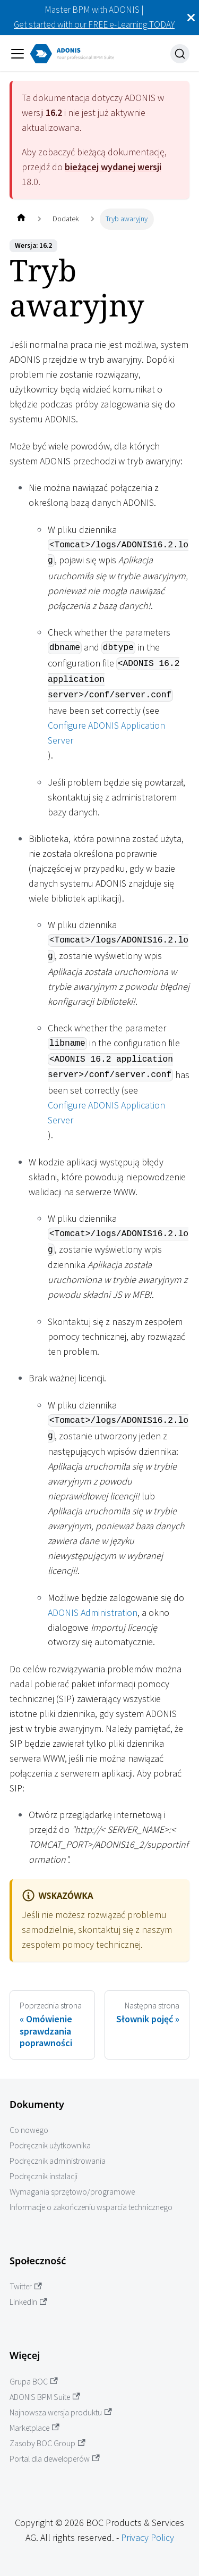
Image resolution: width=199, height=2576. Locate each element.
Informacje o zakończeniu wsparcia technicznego (91, 2207)
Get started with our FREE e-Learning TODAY (94, 24)
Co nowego (29, 2130)
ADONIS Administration (92, 1612)
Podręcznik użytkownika (50, 2145)
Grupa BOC (34, 2382)
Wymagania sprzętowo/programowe (72, 2192)
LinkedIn (28, 2302)
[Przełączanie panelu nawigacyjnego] (17, 54)
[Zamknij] (191, 17)
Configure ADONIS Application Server (106, 732)
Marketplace (34, 2428)
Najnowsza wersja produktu (61, 2412)
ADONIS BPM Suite (45, 2397)
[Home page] (21, 219)
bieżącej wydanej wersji (113, 167)
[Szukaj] (179, 53)
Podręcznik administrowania (58, 2161)
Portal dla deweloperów (55, 2459)
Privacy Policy (147, 2537)
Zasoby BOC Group (47, 2443)
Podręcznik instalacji (43, 2176)
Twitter (26, 2286)
